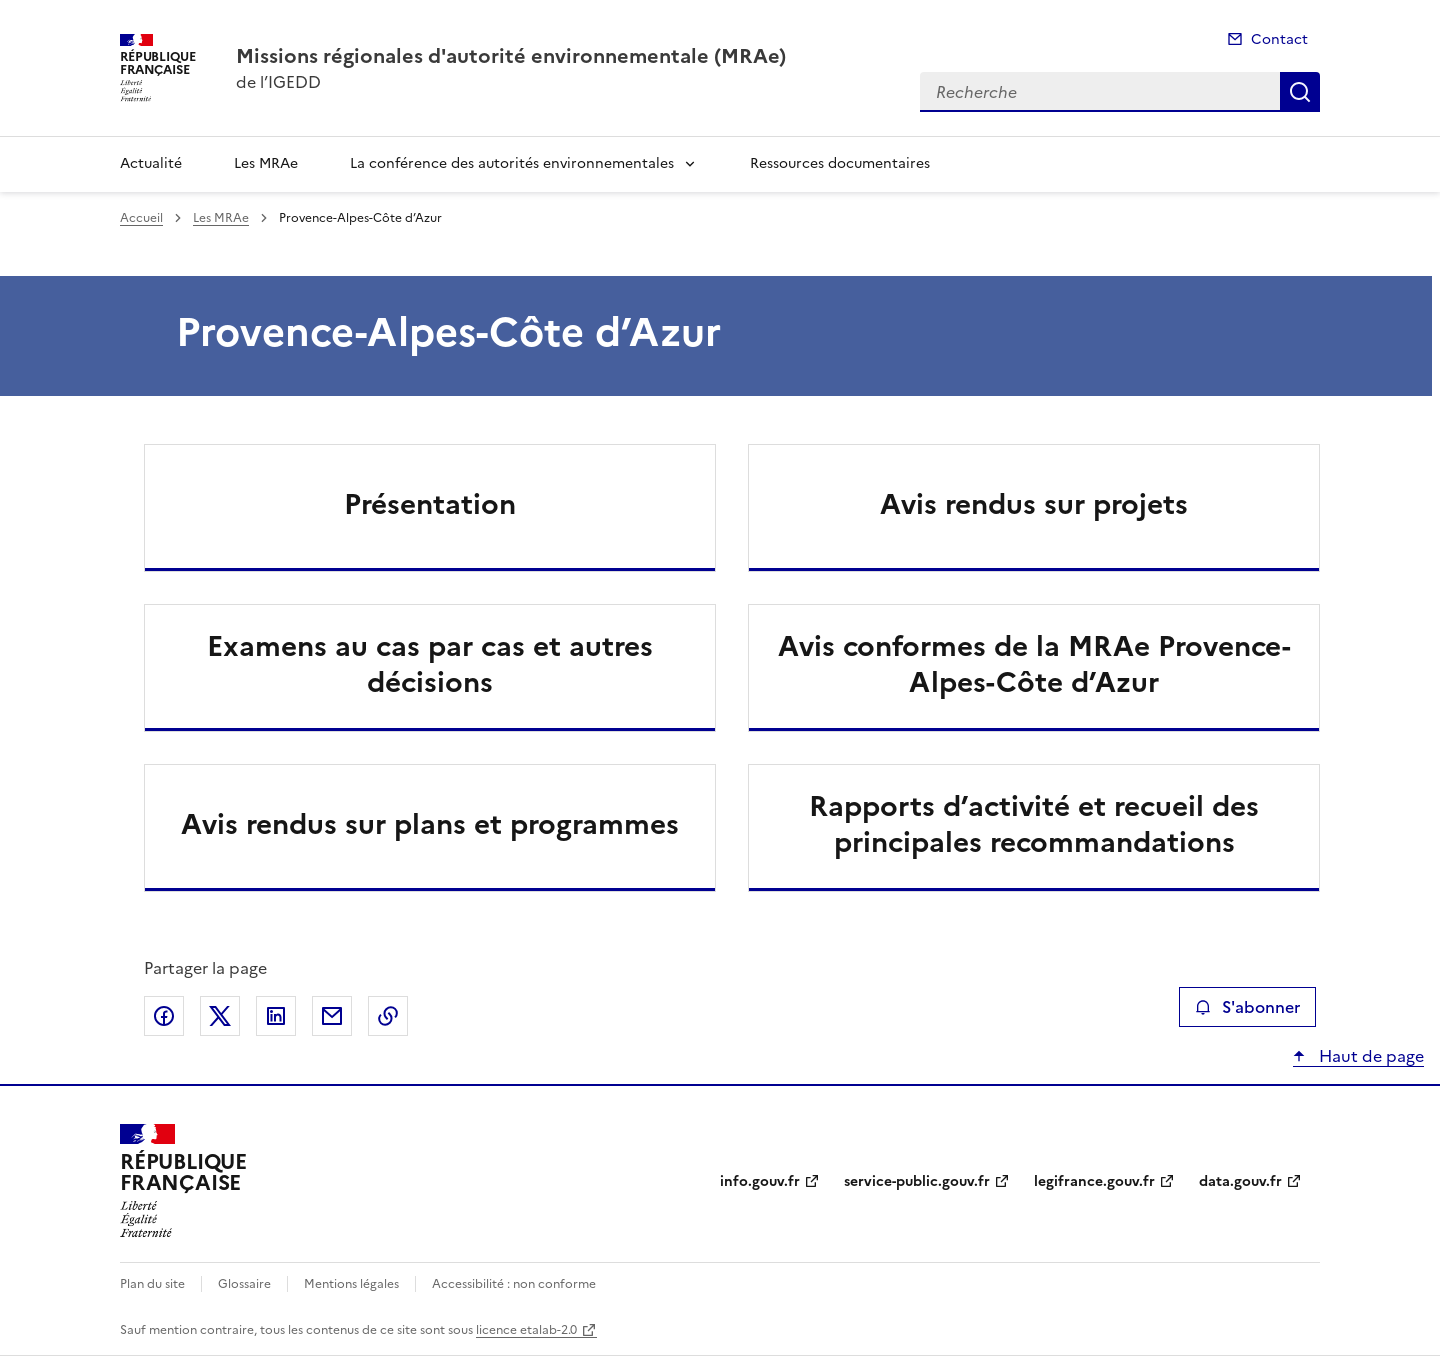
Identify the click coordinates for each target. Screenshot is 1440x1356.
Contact (1279, 39)
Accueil (141, 218)
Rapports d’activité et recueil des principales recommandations (1034, 824)
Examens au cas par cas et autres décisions (430, 664)
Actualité (151, 163)
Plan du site (152, 1284)
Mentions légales (351, 1284)
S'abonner (1247, 1007)
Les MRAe (266, 163)
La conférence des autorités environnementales (512, 163)
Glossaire (244, 1284)
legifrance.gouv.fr (1094, 1181)
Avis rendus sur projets (1034, 504)
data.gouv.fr (1240, 1181)
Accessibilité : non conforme (514, 1284)
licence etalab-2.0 (526, 1330)
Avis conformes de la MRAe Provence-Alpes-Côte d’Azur (1034, 664)
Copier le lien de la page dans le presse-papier (388, 1016)
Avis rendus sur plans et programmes (430, 824)
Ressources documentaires (840, 163)
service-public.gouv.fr (917, 1181)
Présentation (430, 504)
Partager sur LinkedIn (276, 1016)
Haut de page (1369, 1056)
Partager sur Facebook (164, 1016)
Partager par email (332, 1016)
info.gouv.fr (760, 1181)
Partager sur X (220, 1016)
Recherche (1300, 92)
